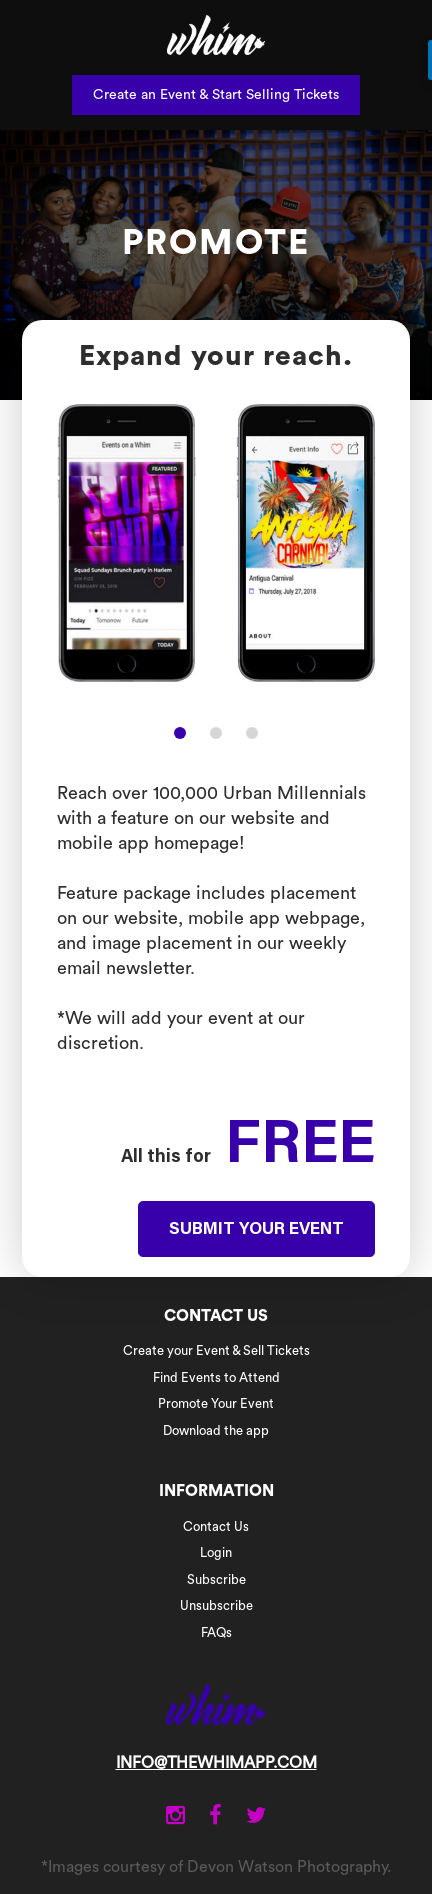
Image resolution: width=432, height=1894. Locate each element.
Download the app (216, 1430)
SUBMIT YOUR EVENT (256, 1230)
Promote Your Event (216, 1403)
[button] (180, 733)
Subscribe (216, 1579)
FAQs (216, 1632)
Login (216, 1552)
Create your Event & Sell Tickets (216, 1350)
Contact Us (216, 1526)
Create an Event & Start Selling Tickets (216, 95)
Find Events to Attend (216, 1377)
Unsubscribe (216, 1605)
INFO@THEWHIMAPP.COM (216, 1763)
